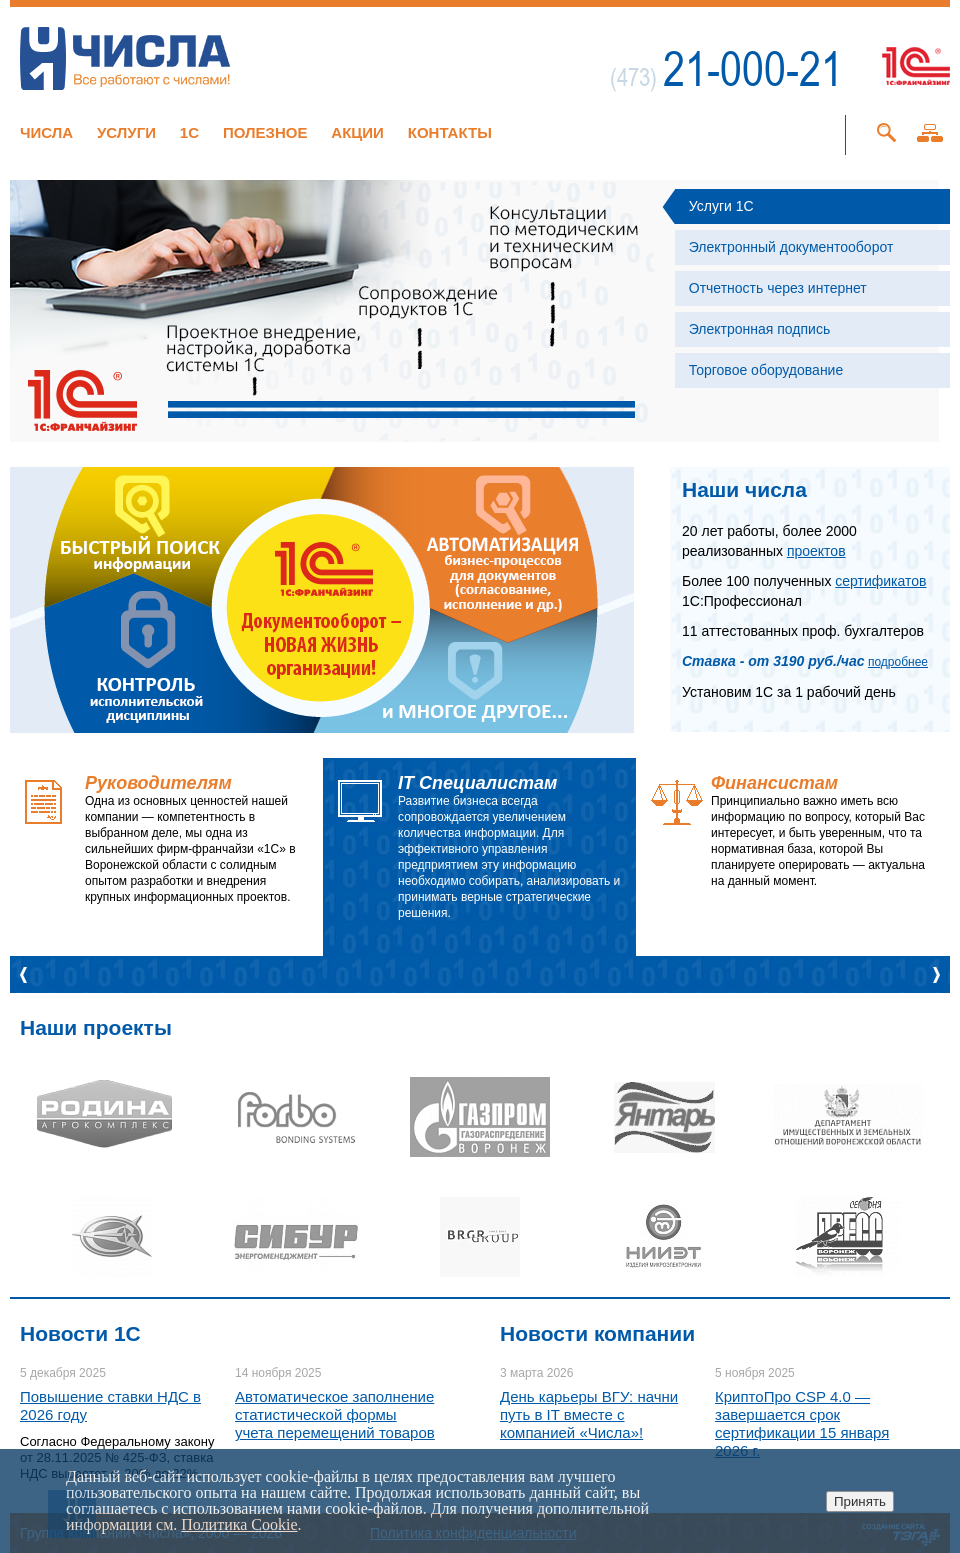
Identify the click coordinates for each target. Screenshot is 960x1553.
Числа (46, 132)
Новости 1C (80, 1333)
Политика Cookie (239, 1524)
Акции (357, 132)
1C (189, 132)
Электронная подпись (759, 329)
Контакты (450, 132)
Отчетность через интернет (778, 288)
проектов (816, 551)
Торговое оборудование (766, 370)
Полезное (265, 132)
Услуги (126, 132)
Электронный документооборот (791, 247)
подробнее (898, 662)
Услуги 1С (721, 206)
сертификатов (880, 581)
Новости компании (597, 1333)
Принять (860, 1501)
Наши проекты (96, 1027)
